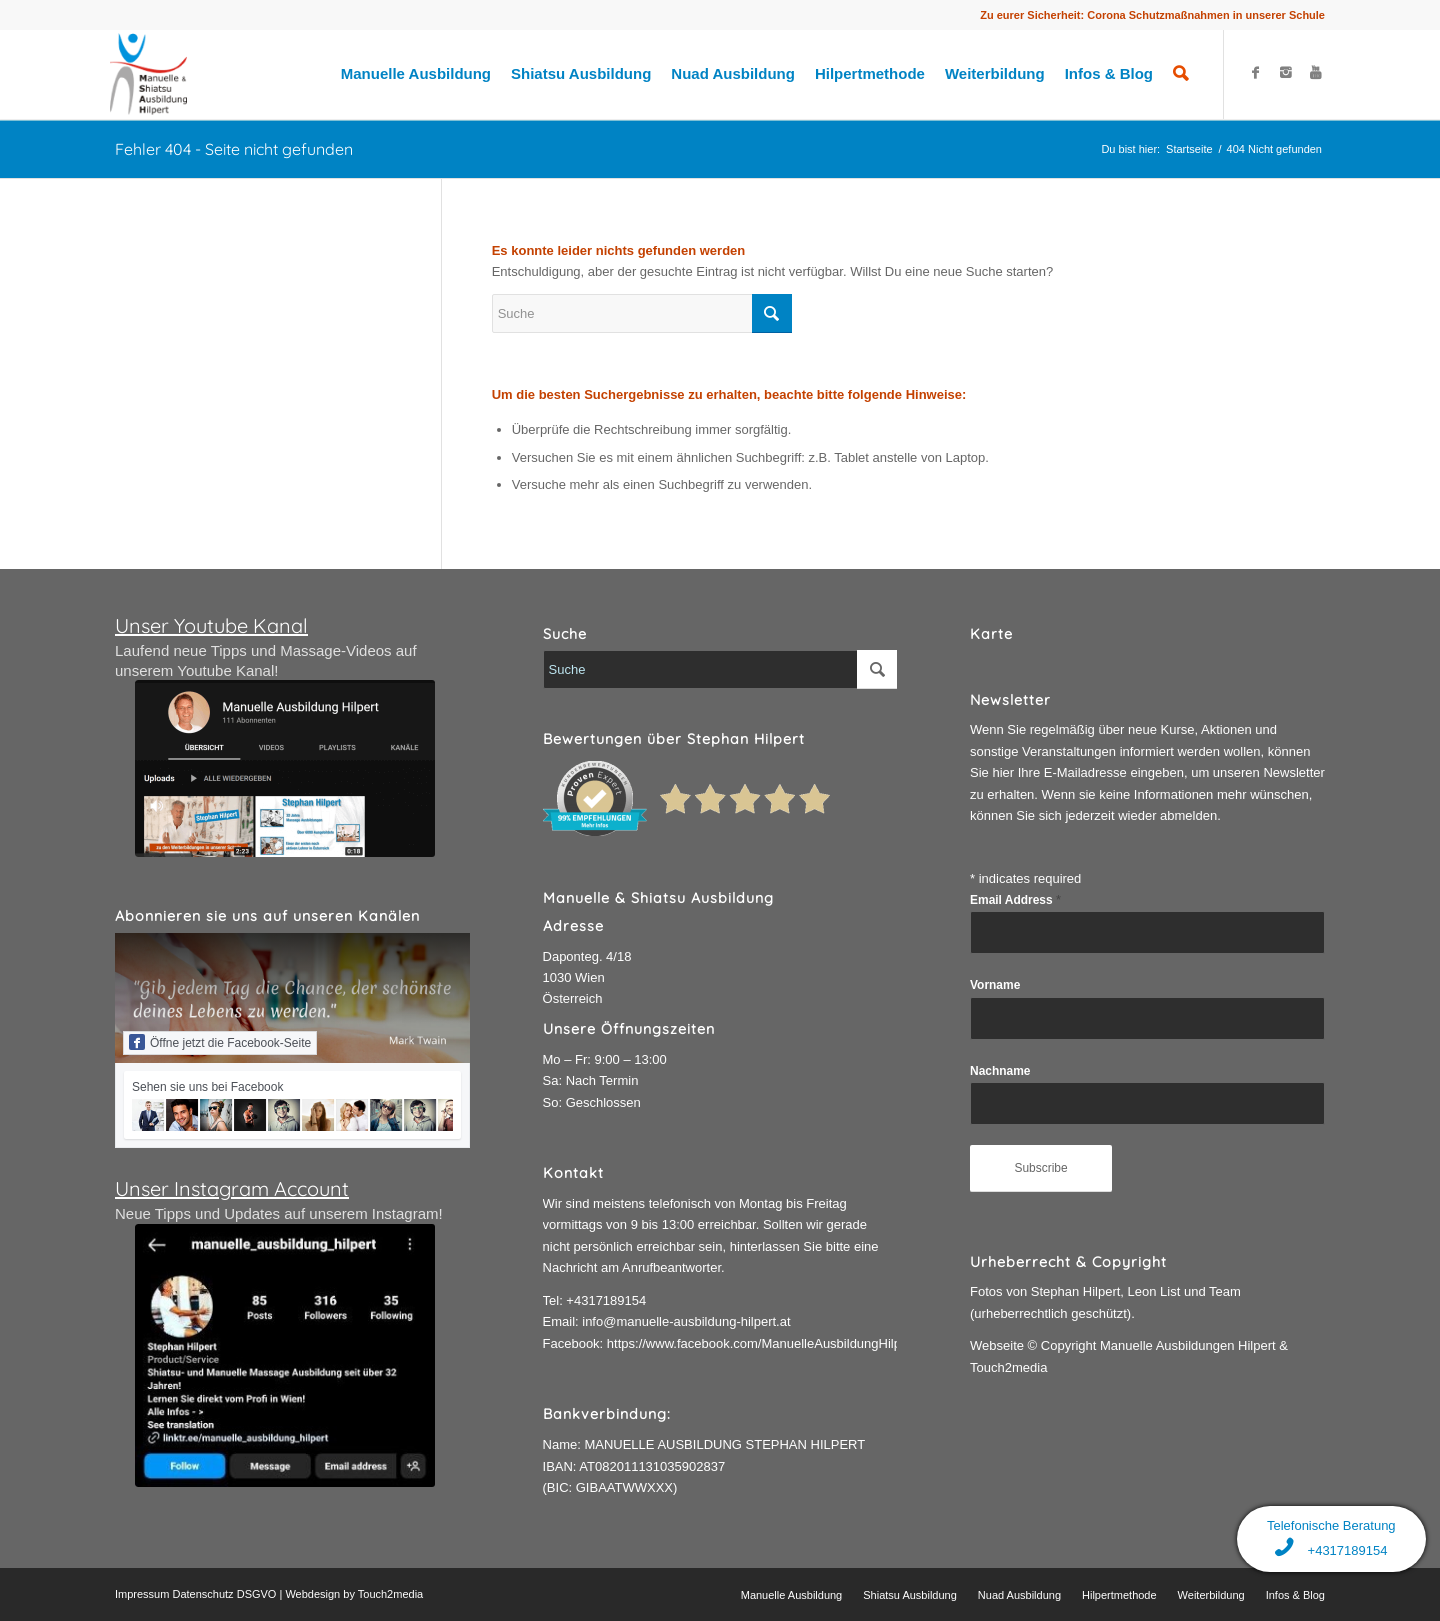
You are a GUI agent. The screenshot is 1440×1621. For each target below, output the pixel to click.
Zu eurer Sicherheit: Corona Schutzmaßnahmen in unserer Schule (1152, 15)
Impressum (142, 1594)
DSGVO (257, 1594)
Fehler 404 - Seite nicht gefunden (234, 149)
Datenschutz (202, 1594)
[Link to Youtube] (1315, 73)
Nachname (1000, 1071)
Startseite (1189, 149)
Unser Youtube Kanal (211, 625)
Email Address (1015, 900)
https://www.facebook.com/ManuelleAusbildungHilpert (761, 1343)
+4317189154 (606, 1300)
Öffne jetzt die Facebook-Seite (220, 1042)
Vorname (995, 985)
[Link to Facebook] (1255, 73)
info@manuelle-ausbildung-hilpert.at (686, 1321)
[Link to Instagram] (1285, 73)
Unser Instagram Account (232, 1188)
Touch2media (390, 1594)
